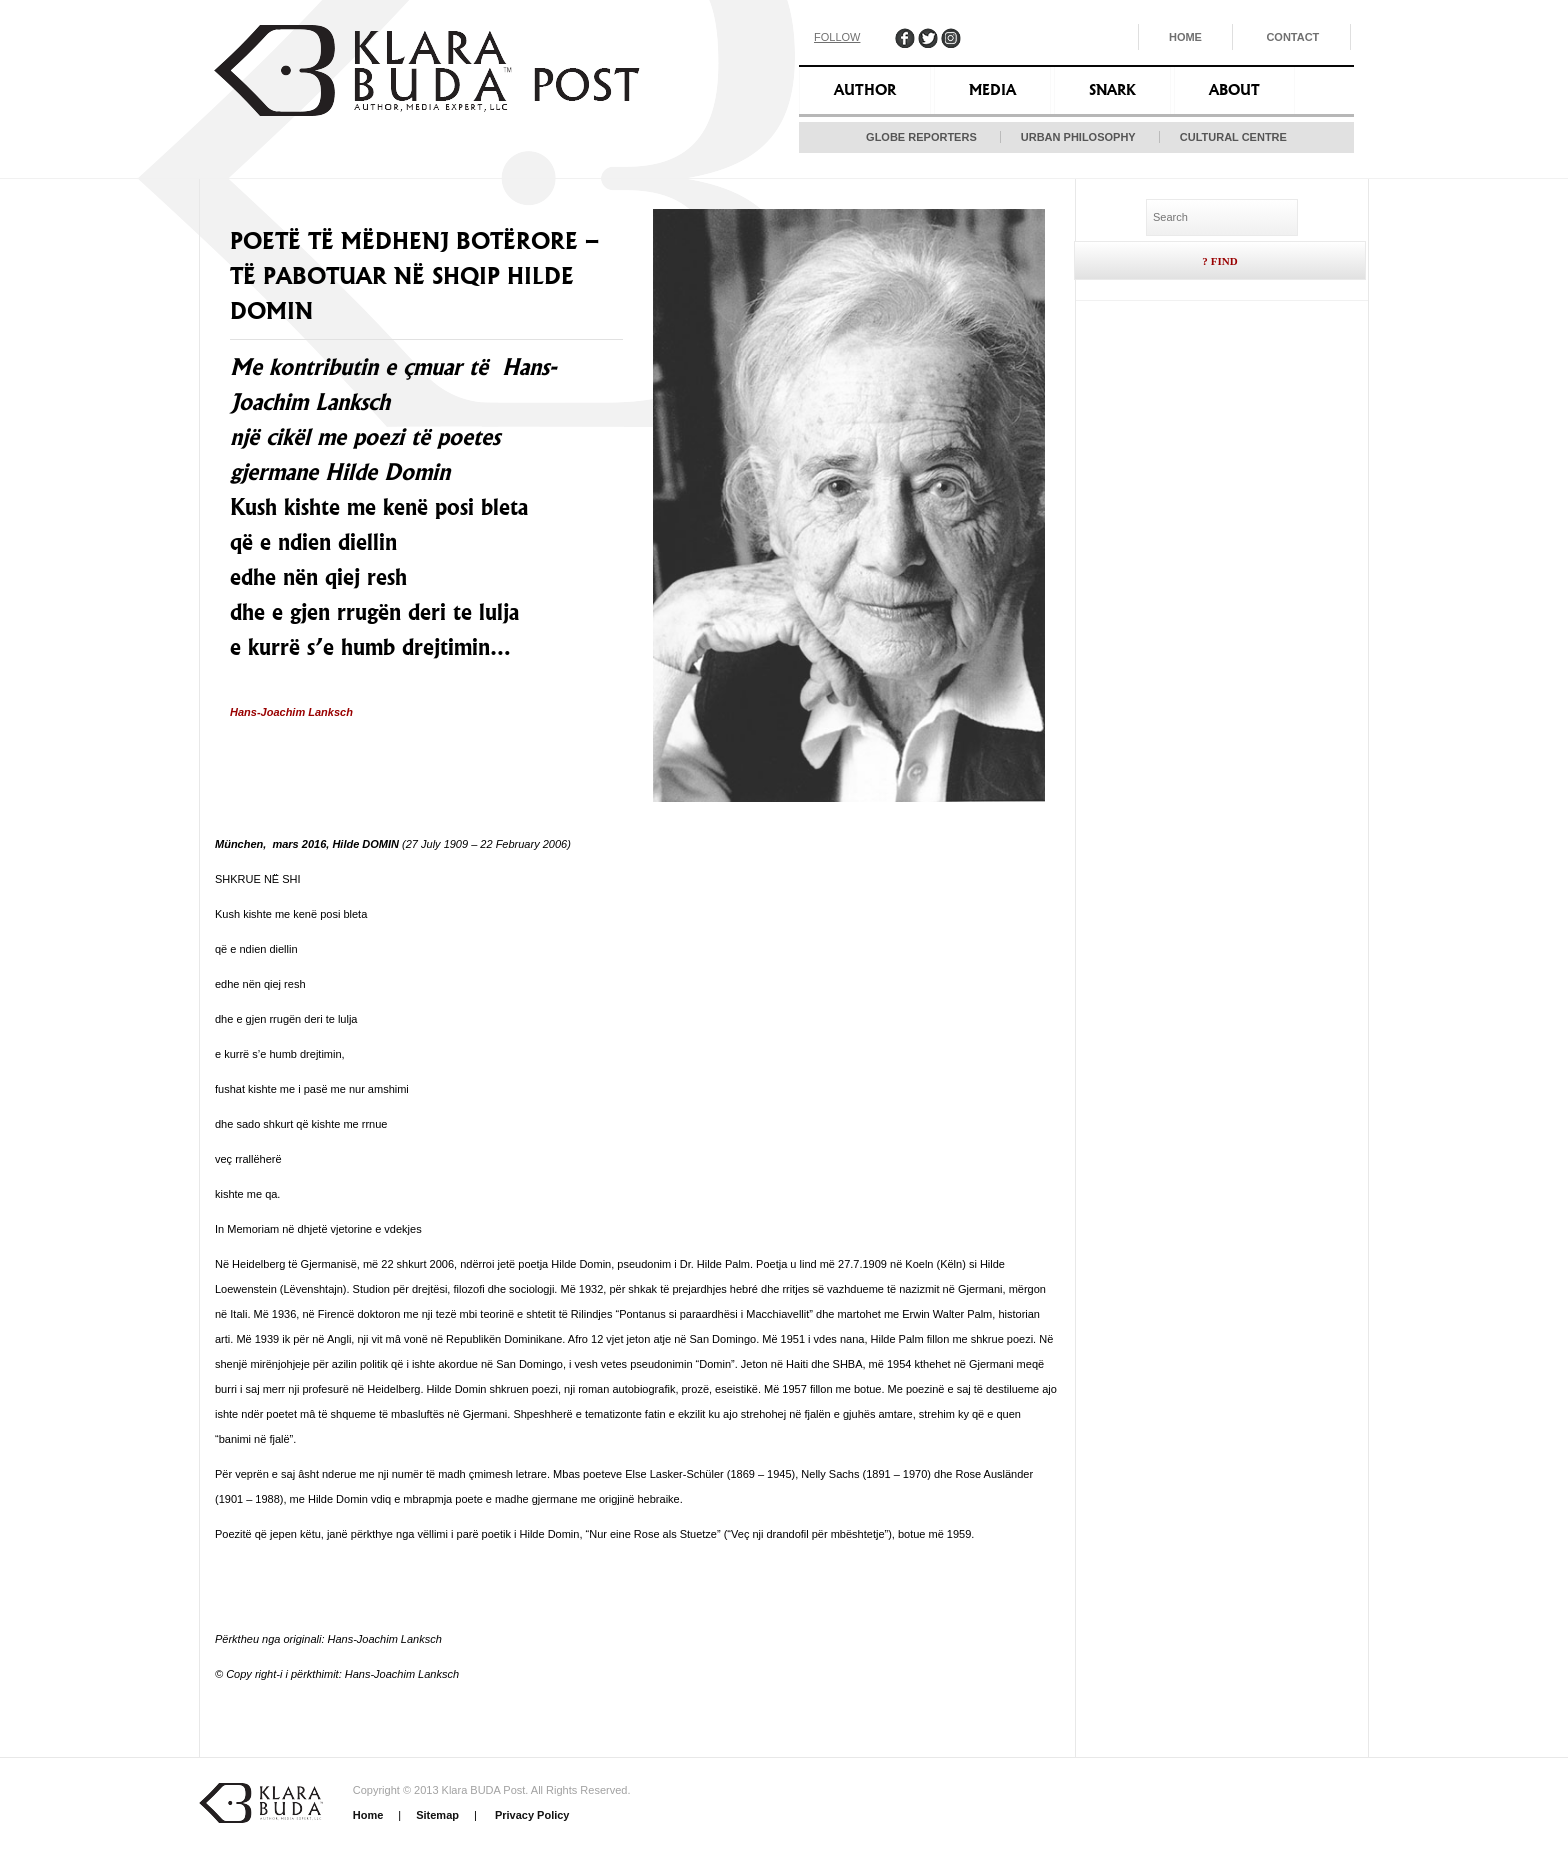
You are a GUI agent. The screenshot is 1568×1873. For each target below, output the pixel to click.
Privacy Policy (531, 1815)
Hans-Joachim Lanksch (291, 712)
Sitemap (437, 1815)
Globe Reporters (921, 137)
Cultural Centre (1233, 137)
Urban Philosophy (1078, 137)
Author (865, 90)
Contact (1292, 37)
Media (992, 90)
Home (1185, 37)
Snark (1112, 90)
